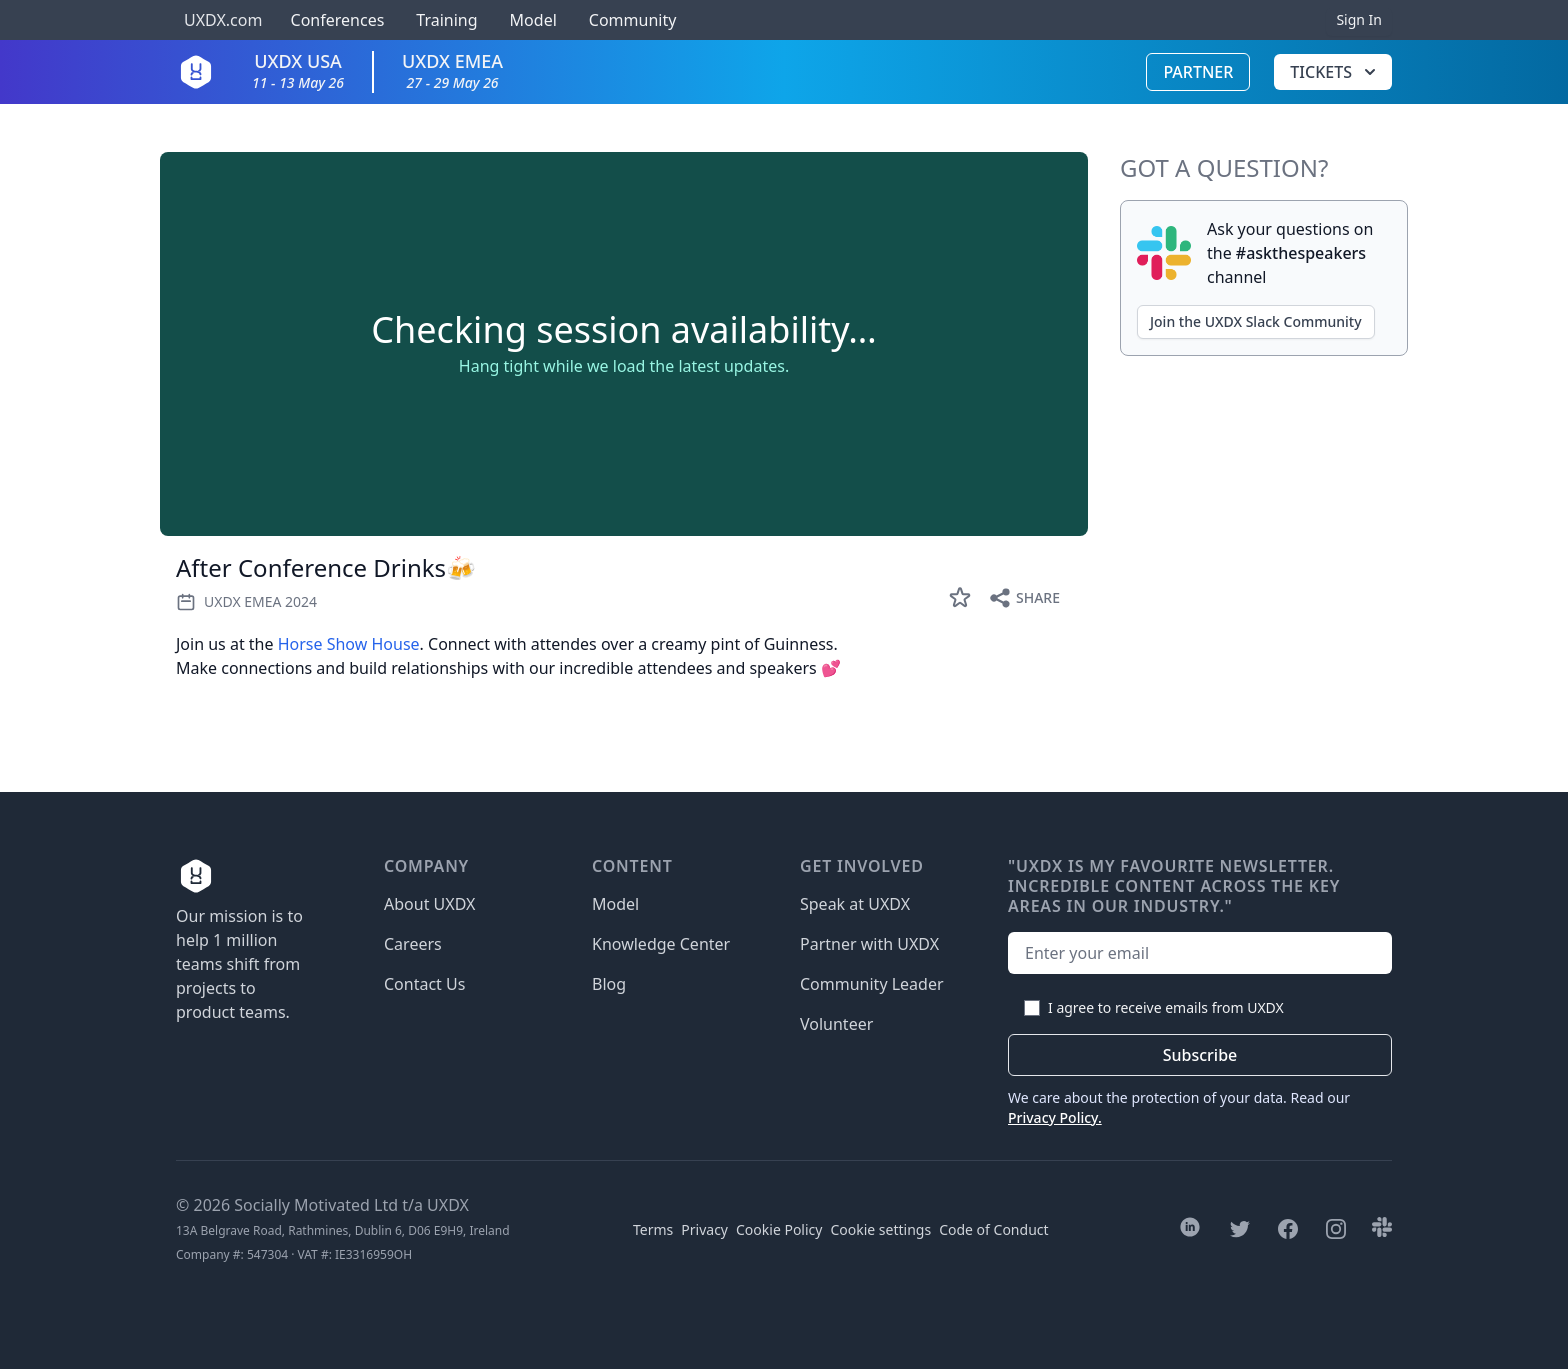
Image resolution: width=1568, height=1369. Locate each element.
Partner (1198, 72)
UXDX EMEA (452, 70)
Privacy (704, 1229)
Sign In (1359, 19)
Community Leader (872, 984)
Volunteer (836, 1024)
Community (633, 20)
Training (446, 20)
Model (533, 20)
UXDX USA (298, 70)
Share (1024, 598)
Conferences (335, 20)
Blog (609, 984)
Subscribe (1200, 1055)
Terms (653, 1229)
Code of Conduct (993, 1229)
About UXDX (429, 904)
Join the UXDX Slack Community (1256, 321)
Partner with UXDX (869, 944)
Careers (413, 944)
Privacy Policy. (1055, 1117)
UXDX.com (223, 20)
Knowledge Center (661, 944)
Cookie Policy (779, 1229)
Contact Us (424, 984)
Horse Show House (349, 644)
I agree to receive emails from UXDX (1166, 1007)
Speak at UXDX (855, 904)
